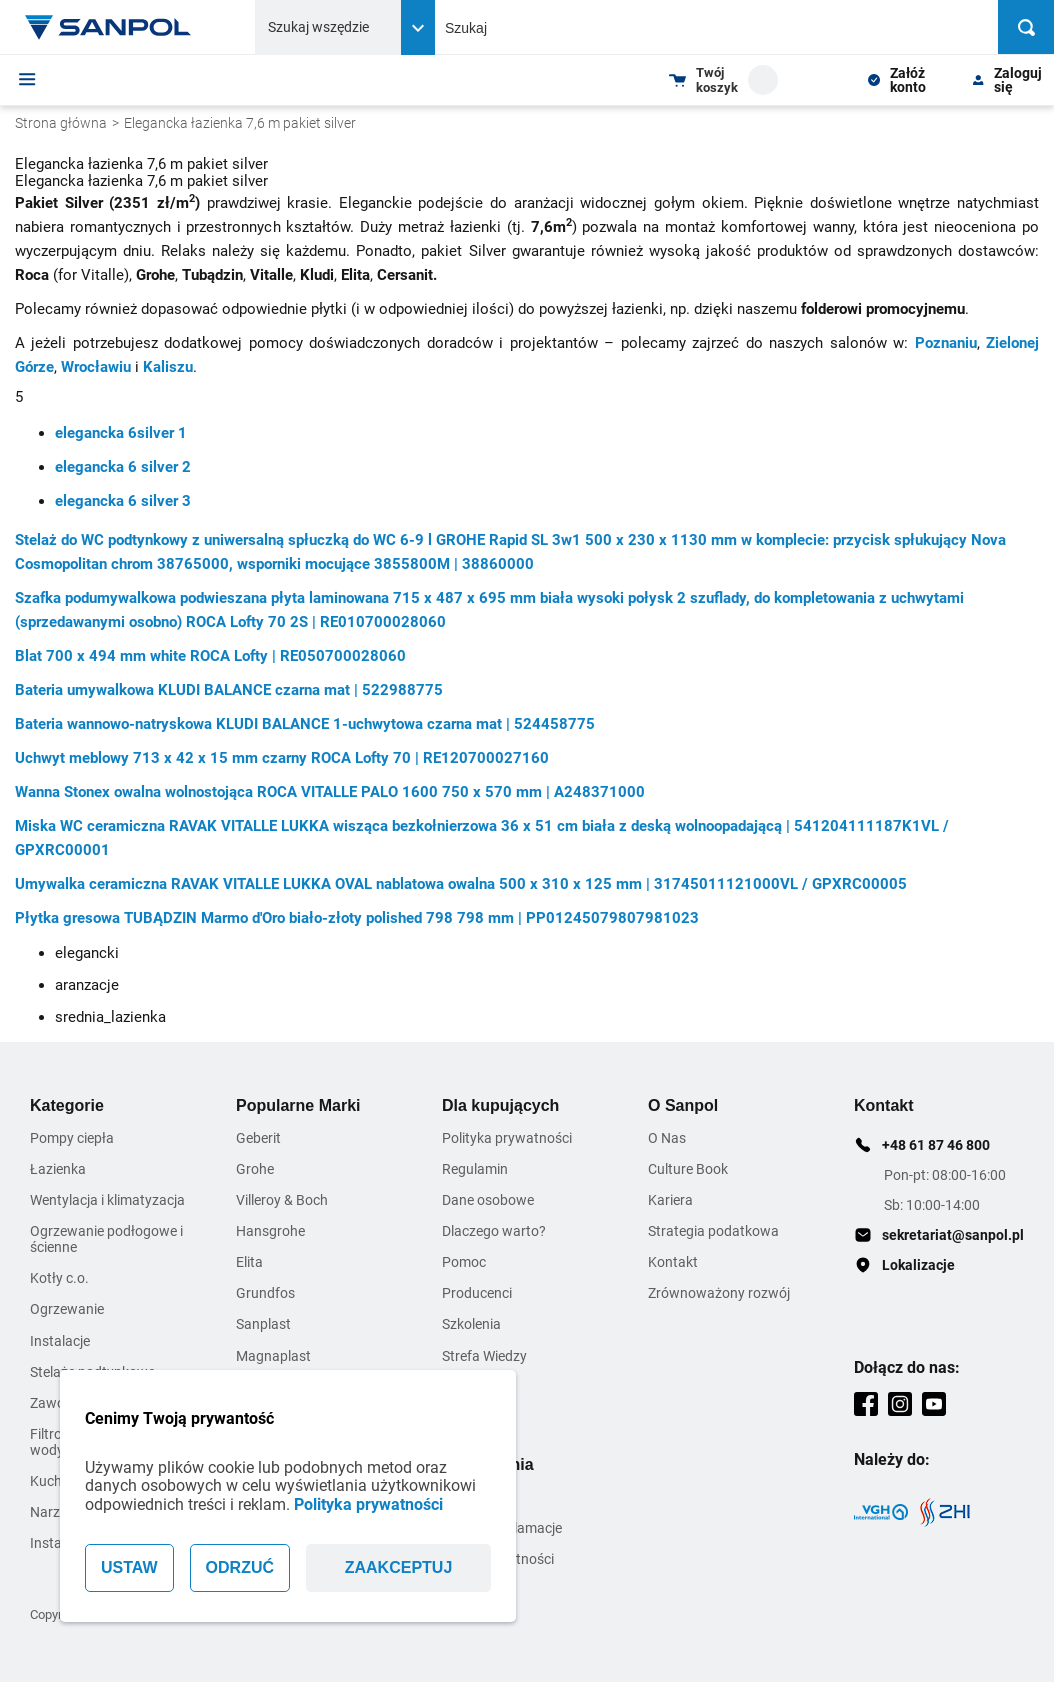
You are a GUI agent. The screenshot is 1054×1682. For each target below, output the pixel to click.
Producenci (477, 1293)
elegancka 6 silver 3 (123, 501)
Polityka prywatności (368, 1504)
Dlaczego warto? (494, 1231)
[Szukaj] (1026, 27)
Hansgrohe (270, 1231)
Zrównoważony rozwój (719, 1293)
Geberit (258, 1138)
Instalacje (60, 1341)
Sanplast (263, 1324)
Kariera (670, 1200)
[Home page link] (108, 27)
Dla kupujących (500, 1105)
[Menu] (27, 79)
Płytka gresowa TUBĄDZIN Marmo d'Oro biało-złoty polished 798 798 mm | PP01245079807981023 (357, 918)
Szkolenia (471, 1324)
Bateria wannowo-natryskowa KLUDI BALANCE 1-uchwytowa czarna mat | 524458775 (305, 724)
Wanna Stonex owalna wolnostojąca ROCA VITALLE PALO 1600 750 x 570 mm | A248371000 (330, 792)
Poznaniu (946, 343)
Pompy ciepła (72, 1138)
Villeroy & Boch (282, 1200)
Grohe (255, 1169)
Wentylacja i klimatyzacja (107, 1200)
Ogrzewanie (67, 1309)
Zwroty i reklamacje (502, 1528)
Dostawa (470, 1497)
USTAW (129, 1567)
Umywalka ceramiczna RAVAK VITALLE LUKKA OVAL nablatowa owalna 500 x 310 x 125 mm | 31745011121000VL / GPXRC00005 (461, 884)
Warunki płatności (498, 1559)
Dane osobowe (488, 1200)
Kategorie (67, 1105)
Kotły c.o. (59, 1278)
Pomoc (464, 1262)
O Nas (667, 1138)
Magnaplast (273, 1356)
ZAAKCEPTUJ (399, 1567)
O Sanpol (683, 1105)
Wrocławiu (96, 367)
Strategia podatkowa (713, 1231)
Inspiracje (472, 1418)
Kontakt (673, 1262)
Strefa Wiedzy (484, 1356)
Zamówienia (488, 1464)
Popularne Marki (298, 1105)
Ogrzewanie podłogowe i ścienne (106, 1239)
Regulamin (475, 1169)
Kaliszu (168, 367)
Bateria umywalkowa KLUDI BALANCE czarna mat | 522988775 (229, 690)
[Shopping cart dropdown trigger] (723, 80)
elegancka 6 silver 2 (123, 467)
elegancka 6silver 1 (121, 433)
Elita (249, 1262)
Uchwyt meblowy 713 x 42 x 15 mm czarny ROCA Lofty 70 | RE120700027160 (282, 758)
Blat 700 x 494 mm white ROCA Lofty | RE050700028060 (210, 656)
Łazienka (58, 1169)
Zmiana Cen (479, 1387)
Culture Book (688, 1169)
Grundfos (265, 1293)
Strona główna (61, 123)
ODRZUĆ (240, 1567)
